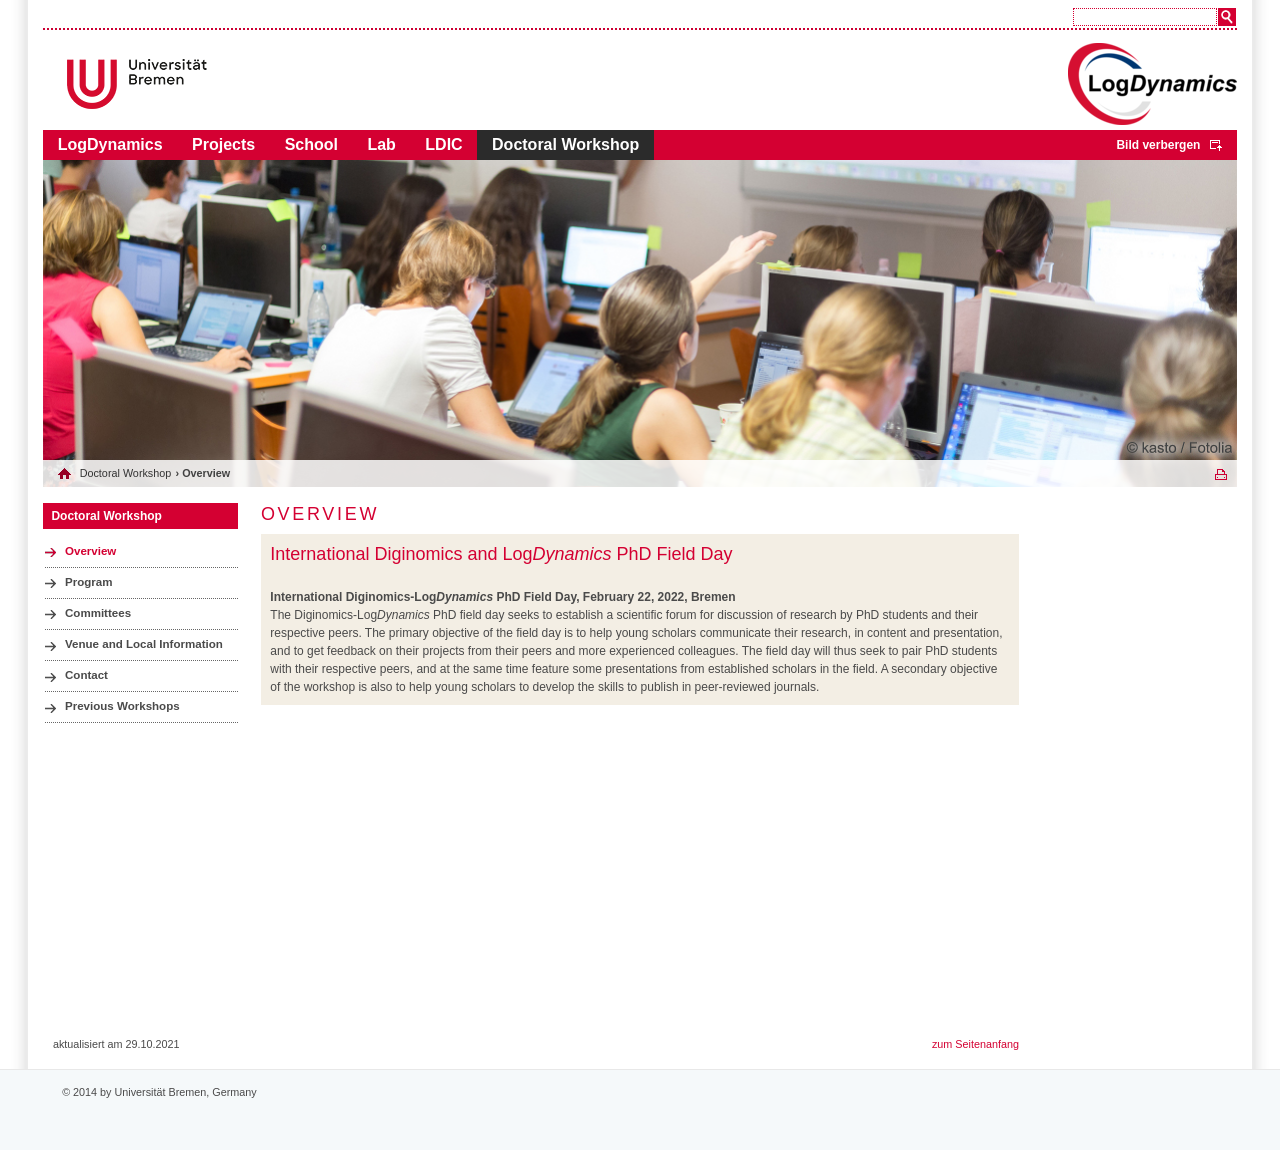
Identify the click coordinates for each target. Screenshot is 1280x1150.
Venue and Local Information (144, 644)
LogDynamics (110, 144)
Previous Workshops (122, 706)
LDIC (443, 144)
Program (88, 582)
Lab (381, 144)
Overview (90, 551)
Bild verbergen (1158, 145)
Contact (86, 675)
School (311, 144)
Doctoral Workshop (565, 144)
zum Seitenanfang (975, 1044)
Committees (98, 613)
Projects (223, 144)
